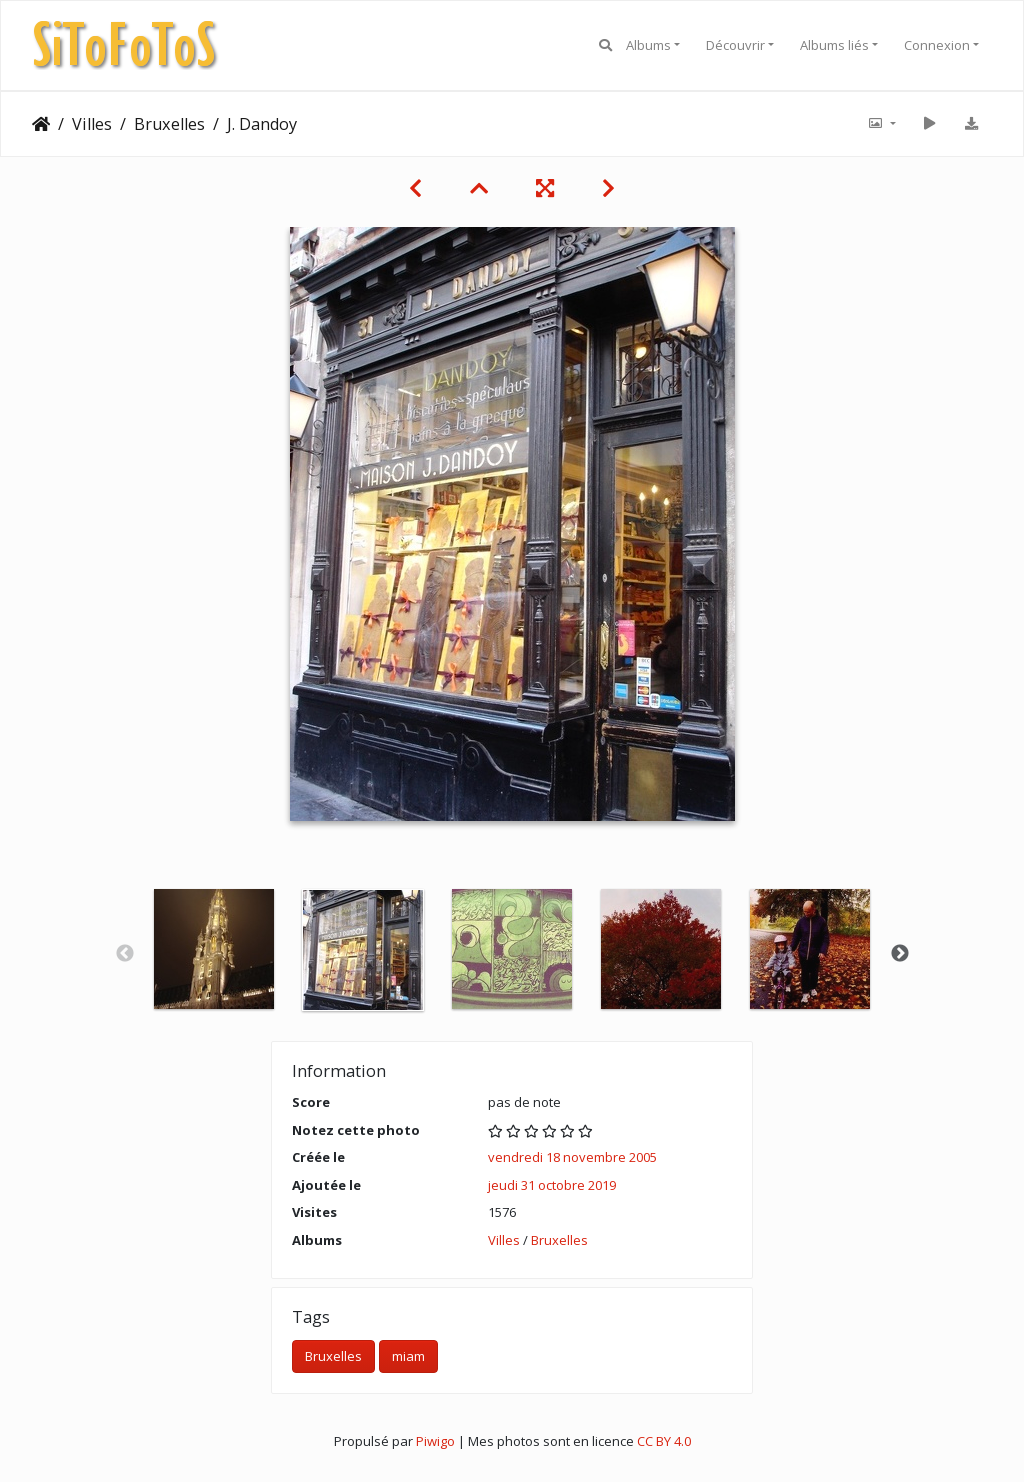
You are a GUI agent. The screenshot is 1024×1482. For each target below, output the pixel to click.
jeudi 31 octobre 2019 (552, 1185)
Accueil (41, 124)
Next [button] (900, 954)
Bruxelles (169, 124)
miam (408, 1356)
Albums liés (834, 45)
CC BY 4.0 (664, 1441)
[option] (214, 949)
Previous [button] (125, 954)
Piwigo (435, 1441)
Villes (92, 124)
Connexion (937, 45)
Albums (648, 45)
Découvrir (735, 45)
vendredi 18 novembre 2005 (572, 1157)
